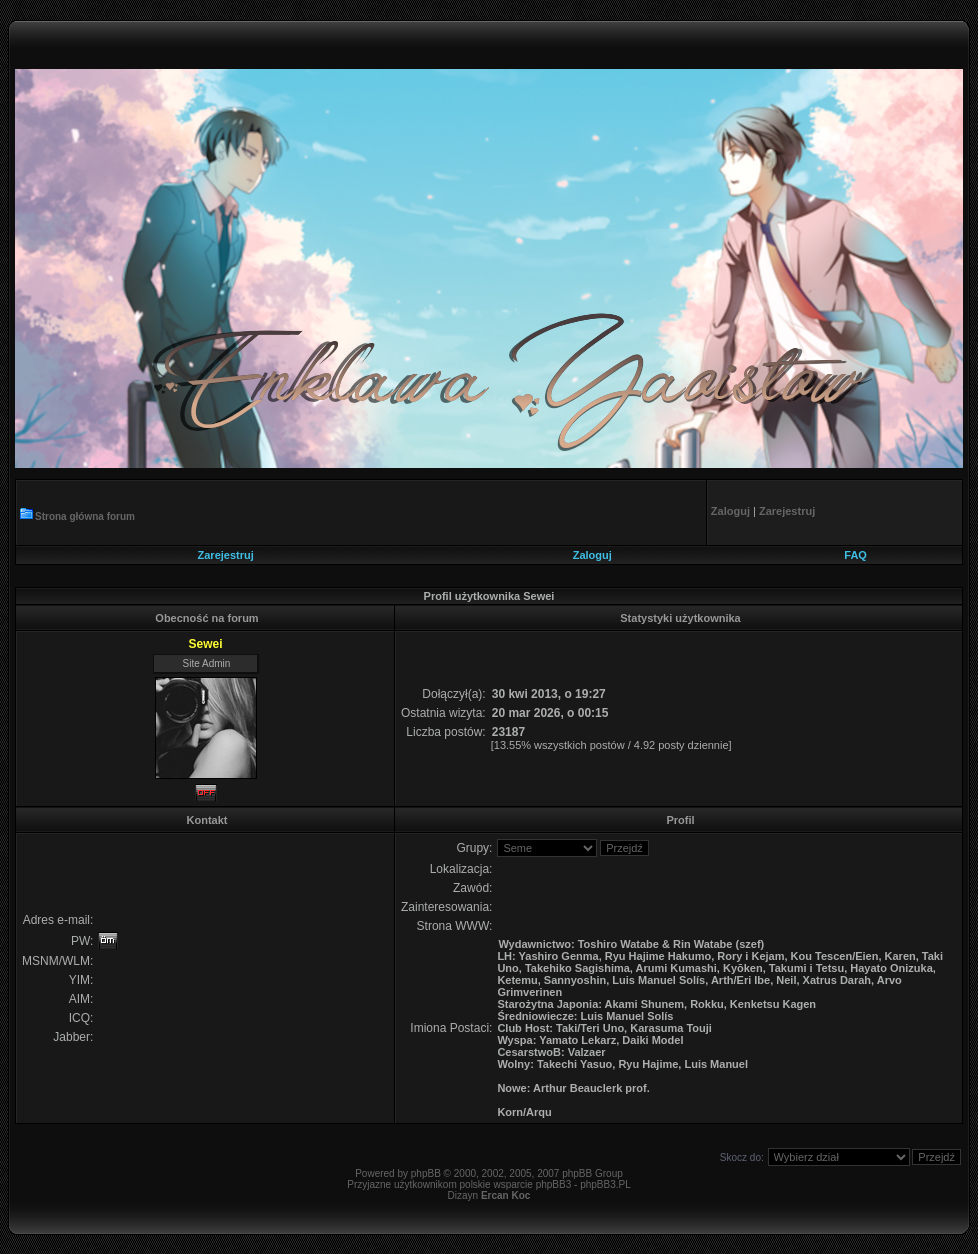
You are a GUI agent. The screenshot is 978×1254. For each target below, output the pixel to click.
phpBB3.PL (605, 1184)
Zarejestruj (226, 555)
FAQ (855, 555)
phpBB (426, 1173)
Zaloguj (592, 555)
